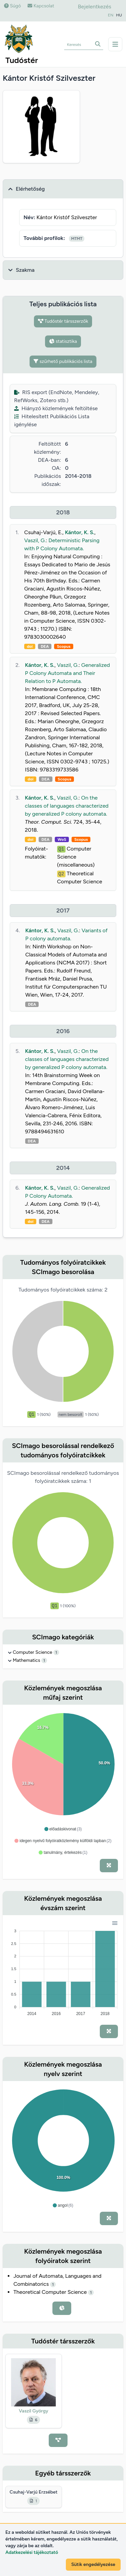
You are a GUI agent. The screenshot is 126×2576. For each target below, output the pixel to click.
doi (30, 646)
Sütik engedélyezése (93, 2564)
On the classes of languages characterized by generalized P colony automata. (67, 806)
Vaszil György (33, 2411)
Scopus (63, 646)
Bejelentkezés (94, 6)
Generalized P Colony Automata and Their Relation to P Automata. (67, 673)
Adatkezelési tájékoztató (31, 2552)
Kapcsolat (41, 6)
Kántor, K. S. (79, 532)
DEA (45, 646)
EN (110, 15)
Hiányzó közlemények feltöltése (56, 408)
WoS (61, 839)
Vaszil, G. (35, 540)
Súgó (12, 6)
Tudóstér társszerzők (63, 321)
